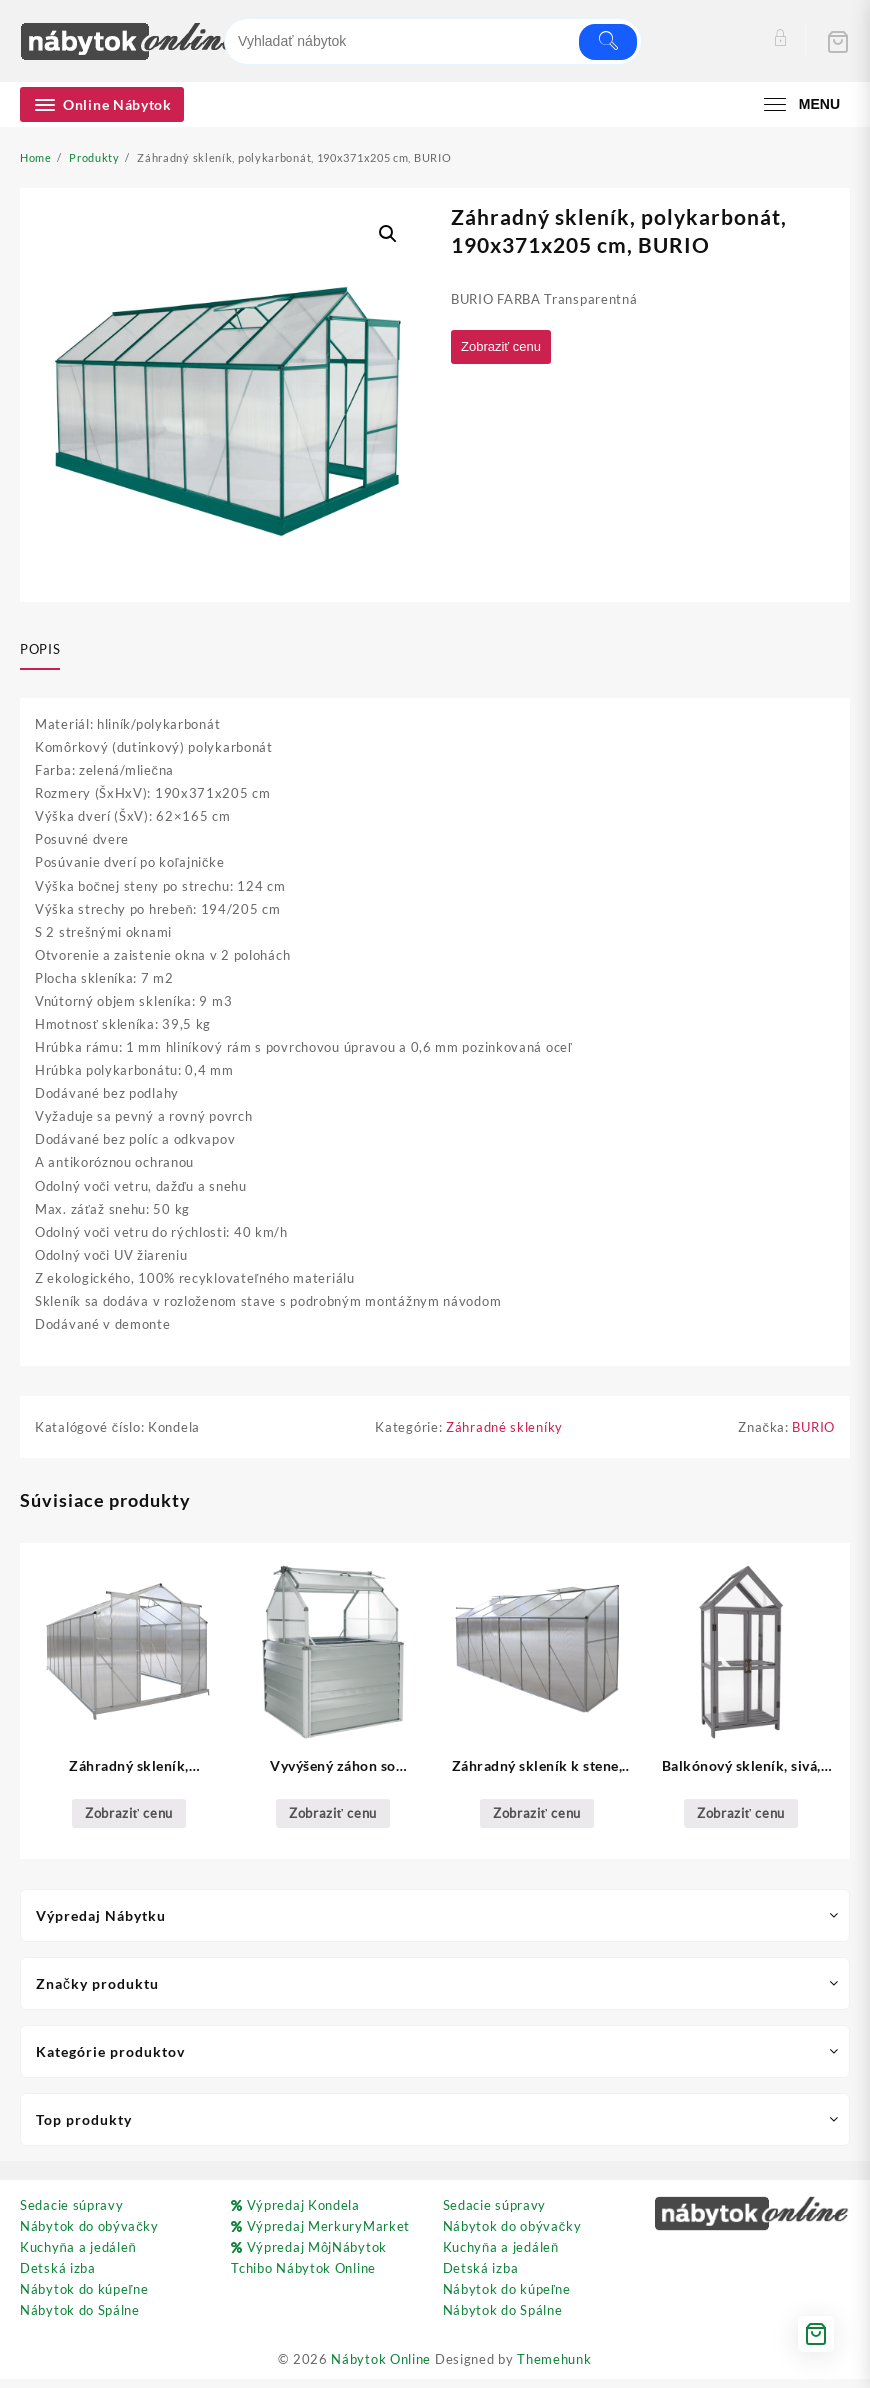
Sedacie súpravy (72, 2214)
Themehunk (554, 2368)
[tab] (47, 650)
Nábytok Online (381, 2368)
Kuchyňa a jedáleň (78, 2256)
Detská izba (58, 2277)
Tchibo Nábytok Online (303, 2277)
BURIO (813, 1436)
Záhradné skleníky (504, 1436)
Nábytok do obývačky (89, 2235)
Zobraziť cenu (506, 347)
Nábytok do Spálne (80, 2319)
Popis (40, 649)
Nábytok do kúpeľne (84, 2298)
